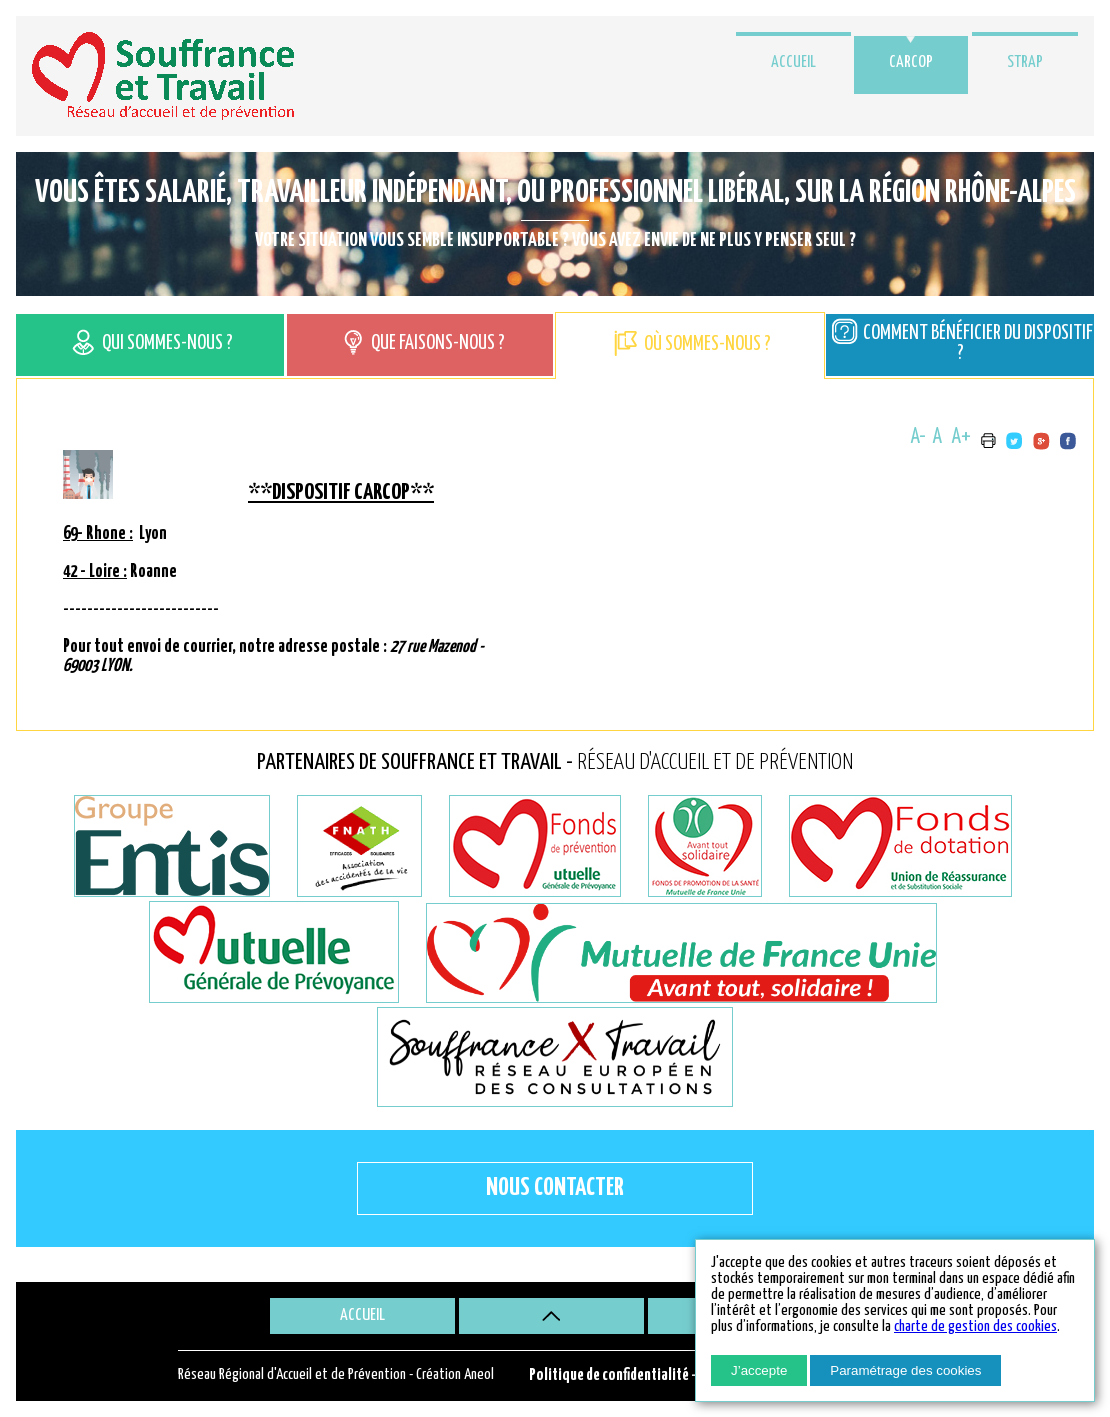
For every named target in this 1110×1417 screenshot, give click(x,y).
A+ (961, 437)
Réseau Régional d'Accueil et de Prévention (292, 1374)
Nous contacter (555, 1188)
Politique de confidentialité (609, 1375)
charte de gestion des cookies (975, 1326)
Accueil (793, 62)
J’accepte (759, 1370)
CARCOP (911, 62)
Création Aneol (455, 1374)
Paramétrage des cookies (905, 1370)
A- (918, 437)
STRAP (1025, 62)
